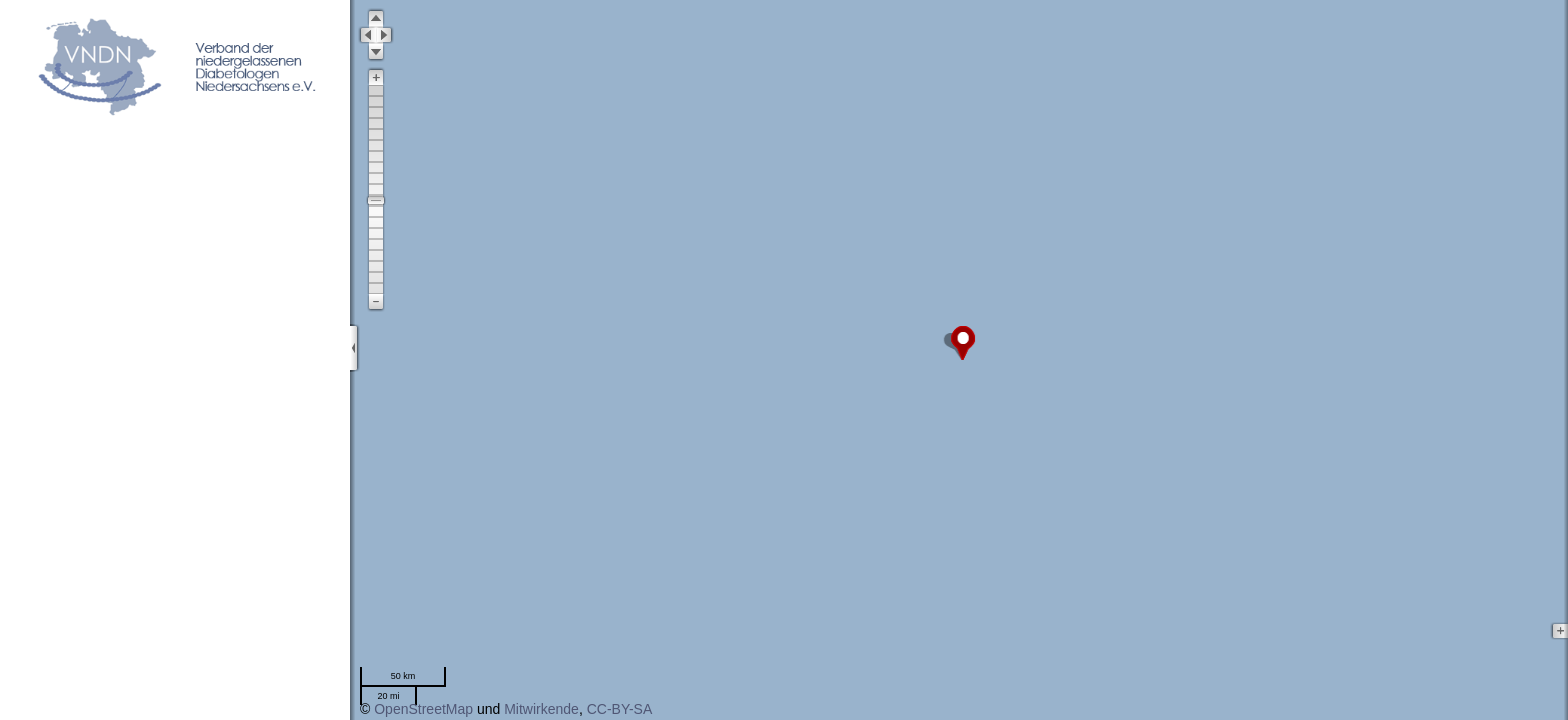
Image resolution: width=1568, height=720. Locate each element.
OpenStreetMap (423, 709)
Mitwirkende (541, 709)
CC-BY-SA (620, 709)
